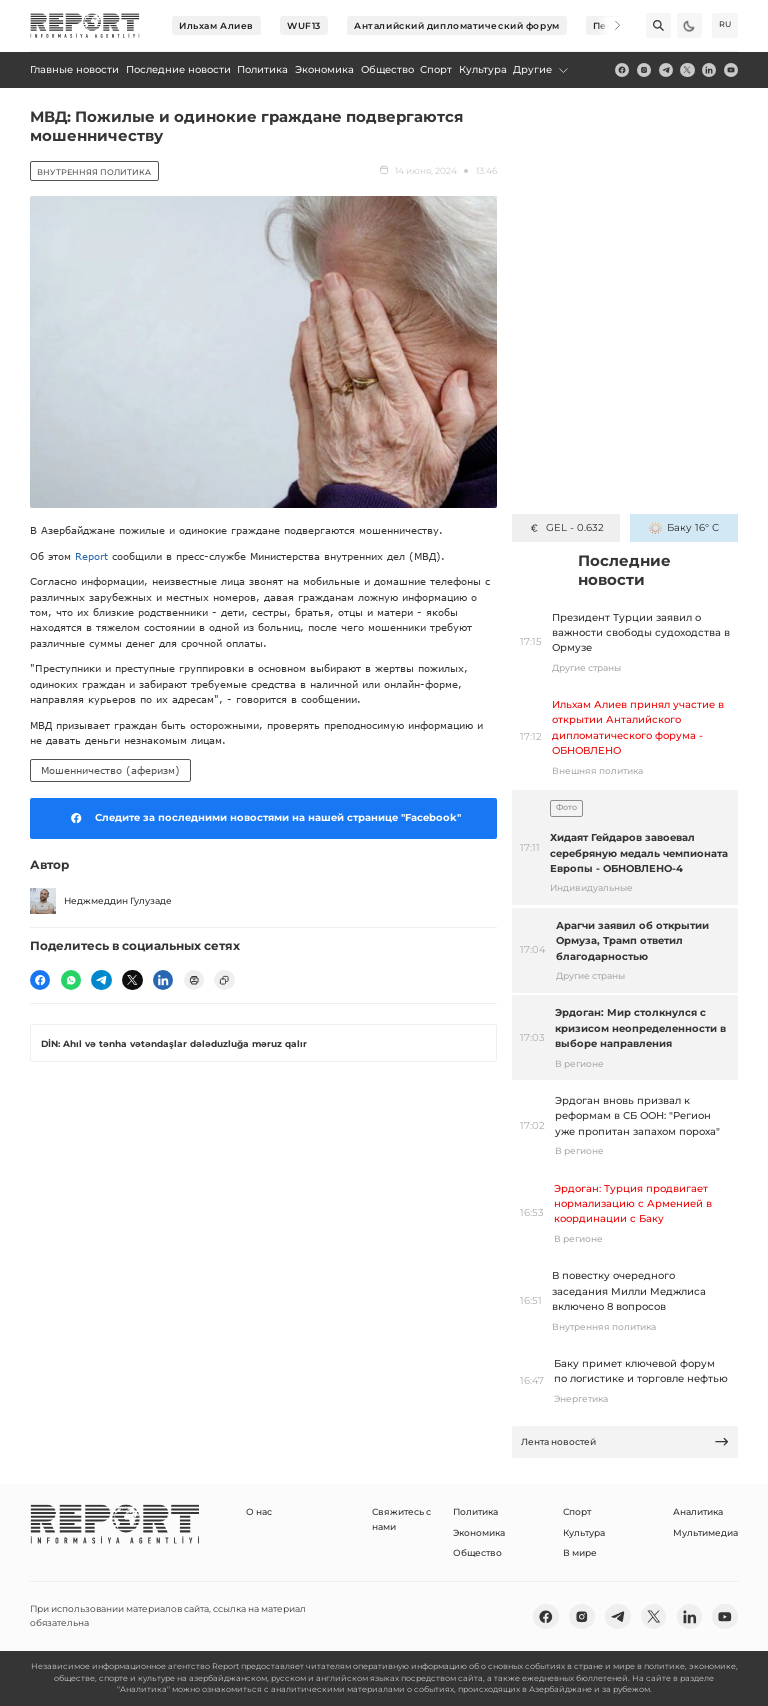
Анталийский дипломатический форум (456, 25)
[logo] (85, 26)
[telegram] (666, 70)
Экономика (479, 1532)
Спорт (577, 1511)
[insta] (644, 70)
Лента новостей (625, 1441)
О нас (259, 1511)
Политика (475, 1511)
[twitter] (687, 70)
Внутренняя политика (94, 172)
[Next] (608, 25)
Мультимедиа (705, 1532)
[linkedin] (709, 70)
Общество (477, 1552)
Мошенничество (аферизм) (110, 770)
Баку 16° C (683, 527)
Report (91, 556)
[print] (194, 980)
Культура (584, 1532)
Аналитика (698, 1511)
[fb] (622, 70)
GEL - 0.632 (565, 527)
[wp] (71, 980)
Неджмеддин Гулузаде (101, 901)
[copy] (224, 980)
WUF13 (304, 25)
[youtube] (731, 70)
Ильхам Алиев (216, 25)
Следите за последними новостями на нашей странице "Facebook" (263, 818)
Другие (541, 69)
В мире (580, 1552)
